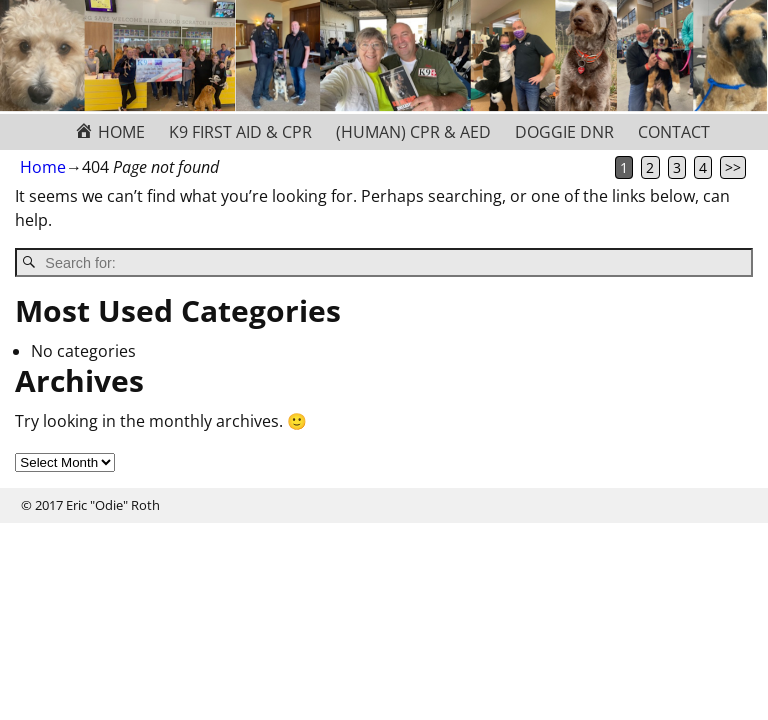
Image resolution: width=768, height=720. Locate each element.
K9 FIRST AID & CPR (240, 132)
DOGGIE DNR (564, 132)
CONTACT (674, 132)
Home (43, 167)
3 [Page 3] (677, 167)
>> (733, 167)
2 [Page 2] (650, 167)
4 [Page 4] (703, 167)
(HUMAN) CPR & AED (413, 132)
